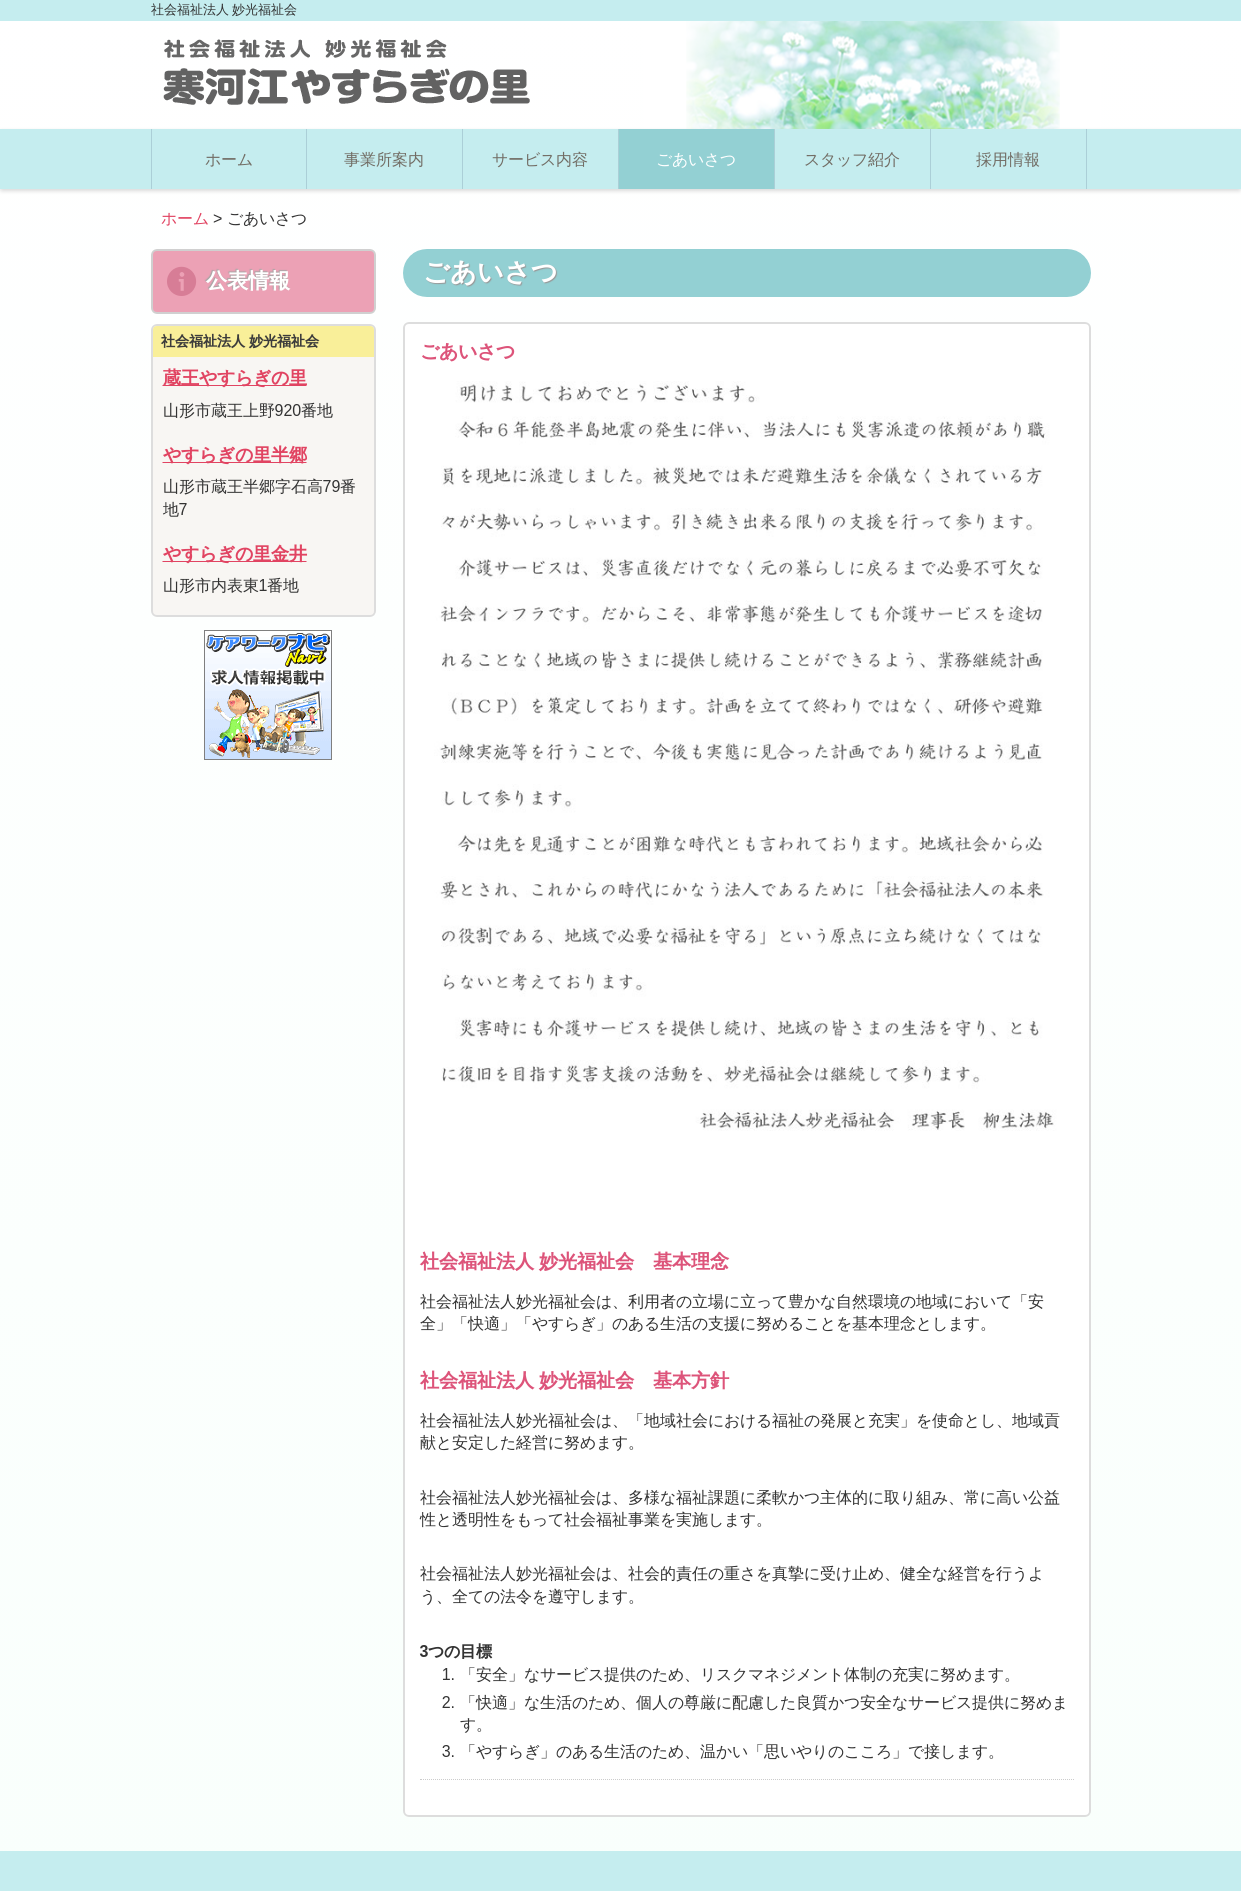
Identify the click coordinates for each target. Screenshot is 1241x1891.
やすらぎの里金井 (235, 554)
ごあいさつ (696, 159)
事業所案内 (384, 159)
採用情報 (1008, 159)
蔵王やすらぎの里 (235, 378)
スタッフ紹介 (852, 159)
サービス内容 (540, 159)
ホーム (229, 159)
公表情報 (228, 281)
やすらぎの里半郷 (235, 455)
